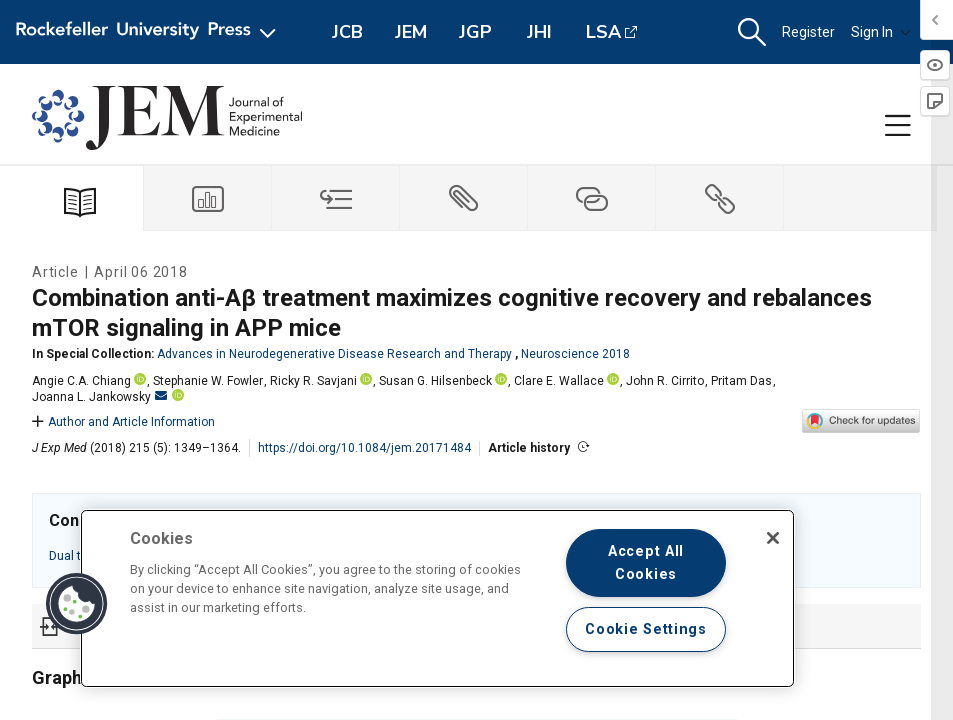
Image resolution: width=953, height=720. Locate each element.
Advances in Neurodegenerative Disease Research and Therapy (334, 354)
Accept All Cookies (646, 563)
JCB (347, 32)
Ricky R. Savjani (313, 381)
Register (808, 32)
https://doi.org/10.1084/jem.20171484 (364, 448)
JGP (475, 32)
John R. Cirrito (665, 381)
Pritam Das (741, 381)
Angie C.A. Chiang (81, 381)
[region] (437, 598)
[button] (752, 32)
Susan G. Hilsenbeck (435, 381)
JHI (539, 32)
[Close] (773, 538)
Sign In (881, 32)
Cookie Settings (646, 629)
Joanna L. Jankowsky (99, 397)
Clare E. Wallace (559, 381)
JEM (411, 32)
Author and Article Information (123, 422)
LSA (603, 32)
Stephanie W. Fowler (208, 381)
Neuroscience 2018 (575, 354)
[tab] (208, 198)
